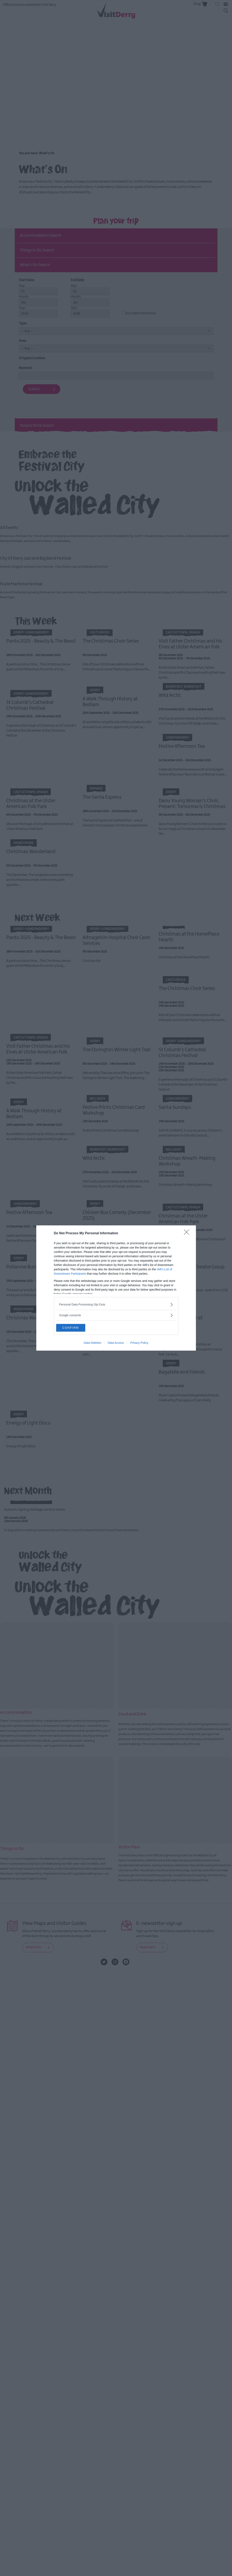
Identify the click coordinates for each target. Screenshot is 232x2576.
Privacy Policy (139, 1343)
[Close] (188, 1233)
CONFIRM (76, 1328)
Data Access (116, 1343)
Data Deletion (92, 1343)
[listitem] (116, 1304)
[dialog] (116, 1288)
